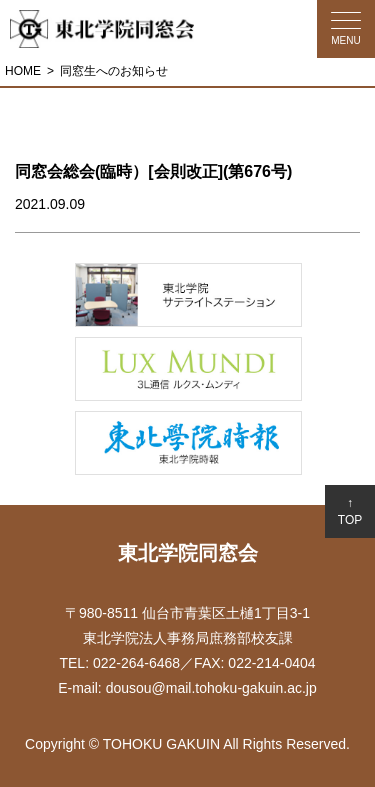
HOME (23, 71)
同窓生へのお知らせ (114, 71)
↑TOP (350, 511)
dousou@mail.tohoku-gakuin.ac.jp (211, 688)
